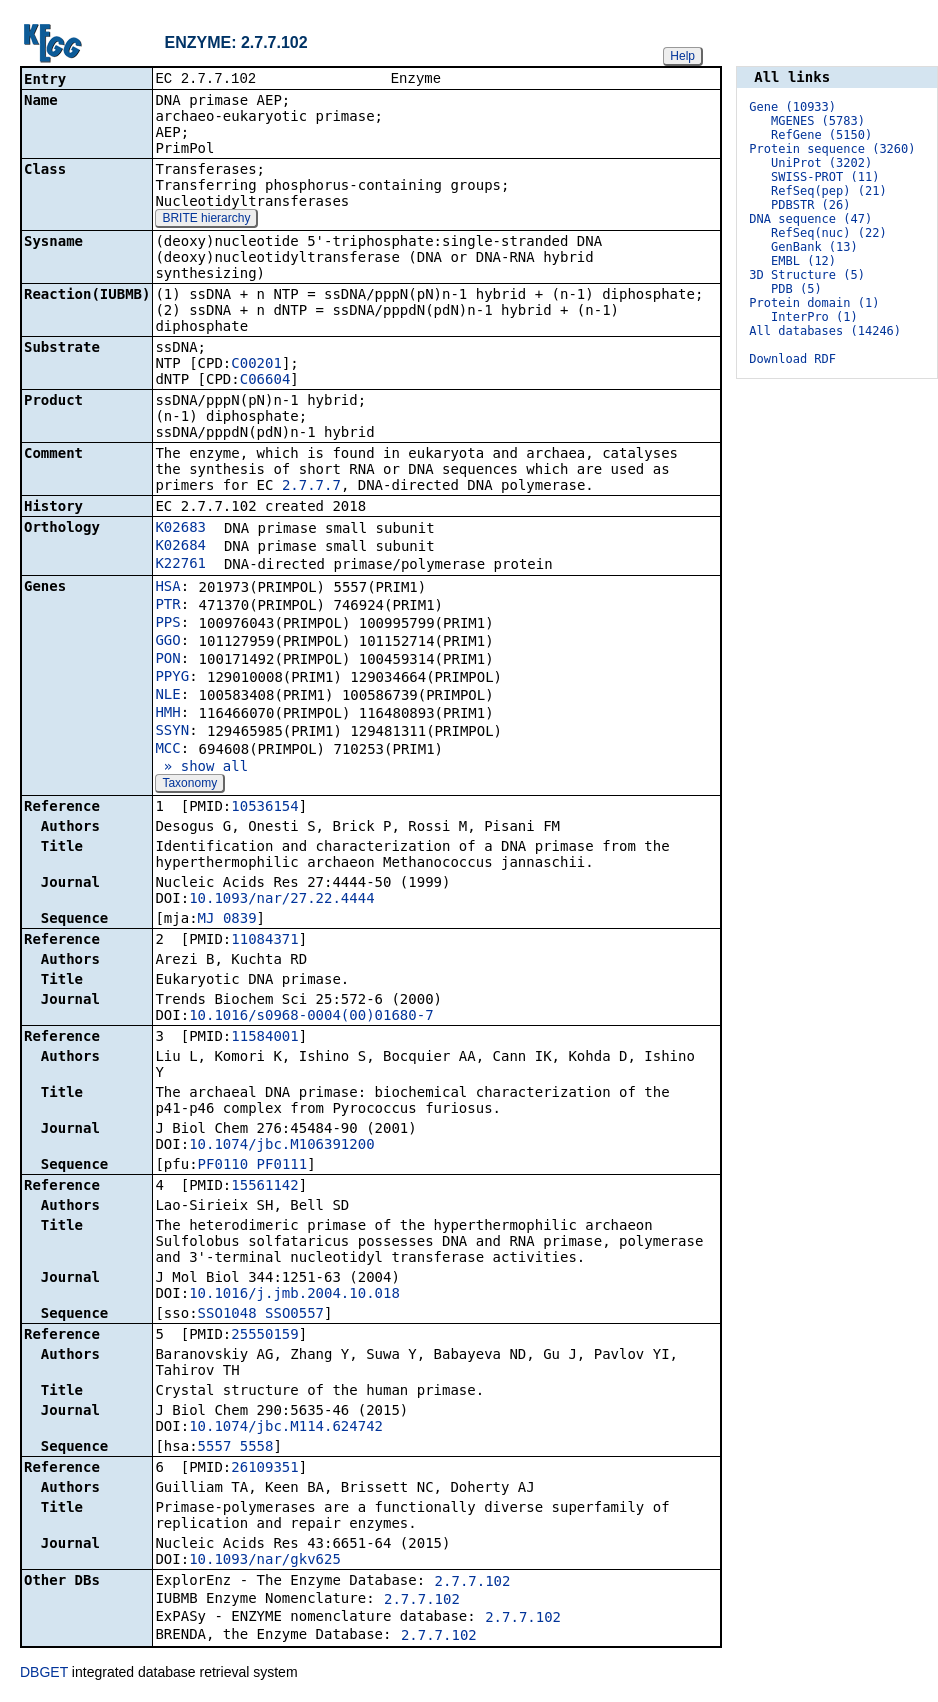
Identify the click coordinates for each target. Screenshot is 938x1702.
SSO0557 (294, 1315)
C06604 (265, 381)
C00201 (256, 365)
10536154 (264, 808)
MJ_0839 (227, 920)
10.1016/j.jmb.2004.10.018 (294, 1295)
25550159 (264, 1336)
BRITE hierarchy (206, 220)
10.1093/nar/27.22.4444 (281, 900)
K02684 (180, 547)
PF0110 (223, 1166)
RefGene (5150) (821, 135)
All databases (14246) (825, 331)
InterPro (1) (814, 317)
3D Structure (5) (807, 275)
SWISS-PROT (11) (825, 177)
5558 (257, 1448)
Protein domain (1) (814, 303)
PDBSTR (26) (810, 205)
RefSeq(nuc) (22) (829, 233)
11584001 (264, 1038)
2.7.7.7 (311, 487)
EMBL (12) (803, 261)
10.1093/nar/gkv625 (265, 1561)
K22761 (180, 565)
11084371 (264, 941)
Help (682, 56)
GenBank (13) (814, 247)
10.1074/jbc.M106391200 (281, 1146)
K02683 (180, 529)
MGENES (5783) (818, 121)
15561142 (264, 1187)
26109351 (264, 1469)
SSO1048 (227, 1315)
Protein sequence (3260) (832, 149)
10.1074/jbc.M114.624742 (286, 1428)
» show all (201, 768)
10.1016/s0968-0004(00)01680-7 (311, 1017)
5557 (215, 1448)
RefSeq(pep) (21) (829, 191)
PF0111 (282, 1166)
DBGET (44, 1674)
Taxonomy (189, 785)
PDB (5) (796, 289)
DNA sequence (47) (810, 219)
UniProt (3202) (821, 163)
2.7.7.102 (473, 1583)
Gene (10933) (792, 107)
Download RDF (792, 359)
